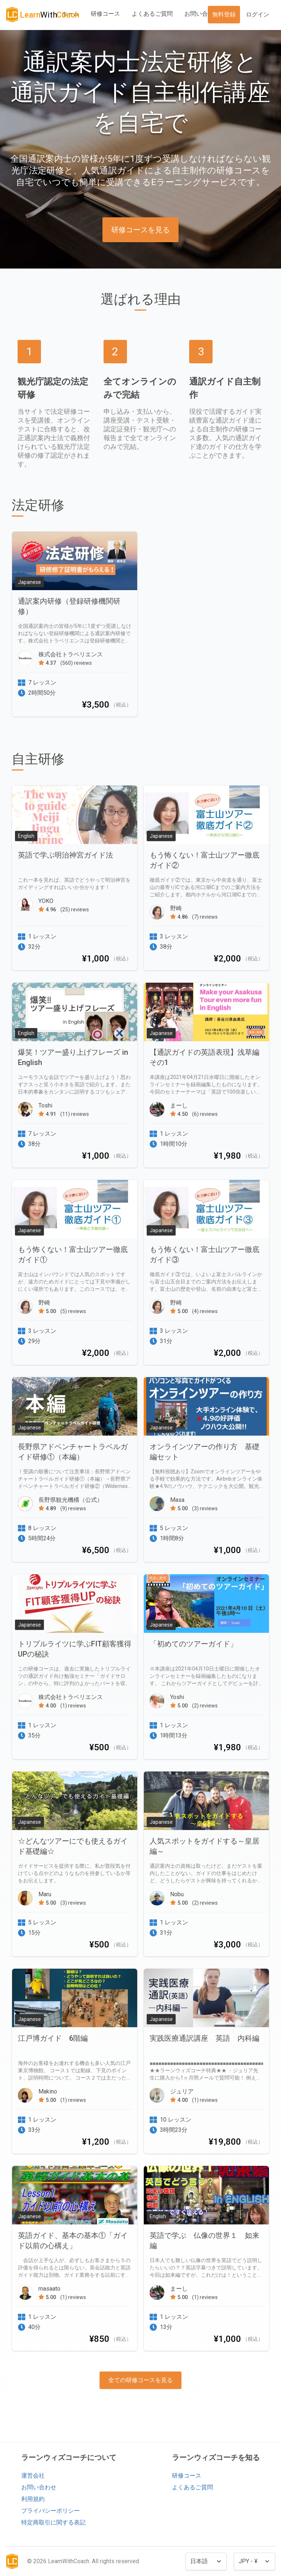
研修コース (105, 13)
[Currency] (254, 2561)
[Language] (206, 2561)
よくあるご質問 (152, 13)
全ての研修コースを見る (140, 2380)
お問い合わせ (202, 13)
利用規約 (33, 2499)
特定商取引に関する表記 (53, 2522)
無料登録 (224, 14)
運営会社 (33, 2475)
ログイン (257, 14)
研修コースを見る (140, 229)
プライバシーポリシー (50, 2510)
